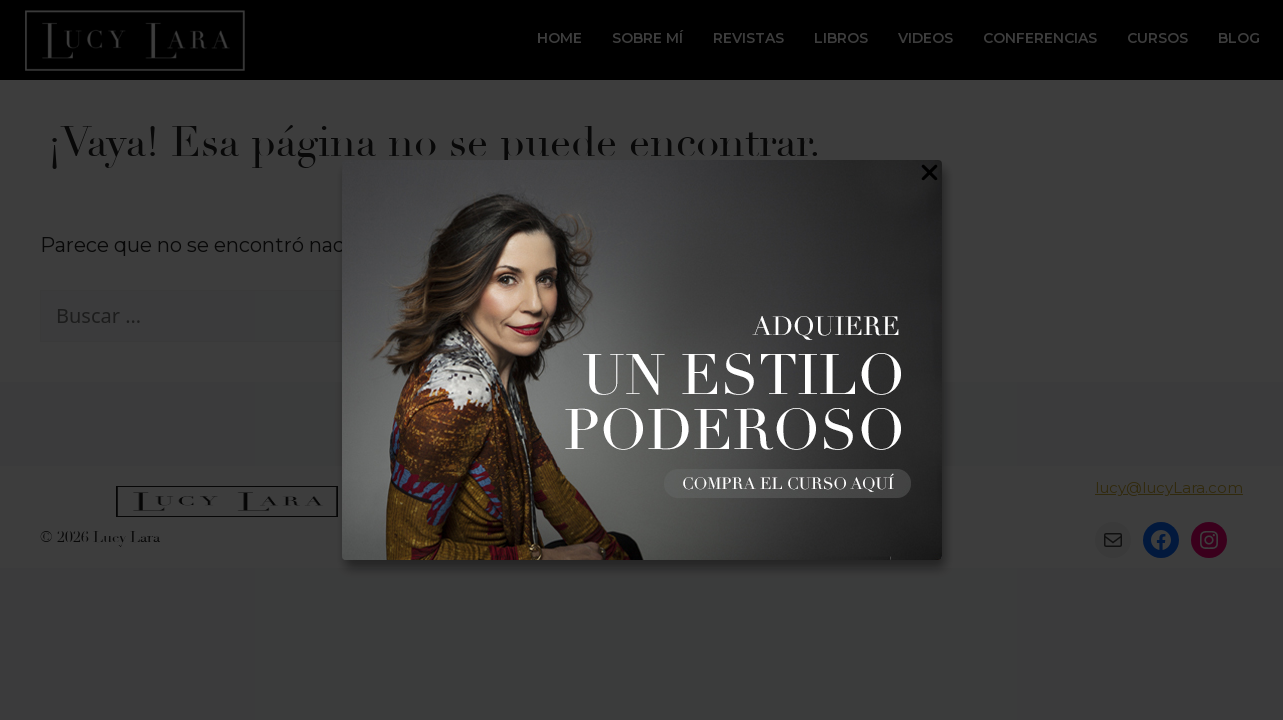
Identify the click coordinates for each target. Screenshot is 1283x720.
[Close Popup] (929, 176)
